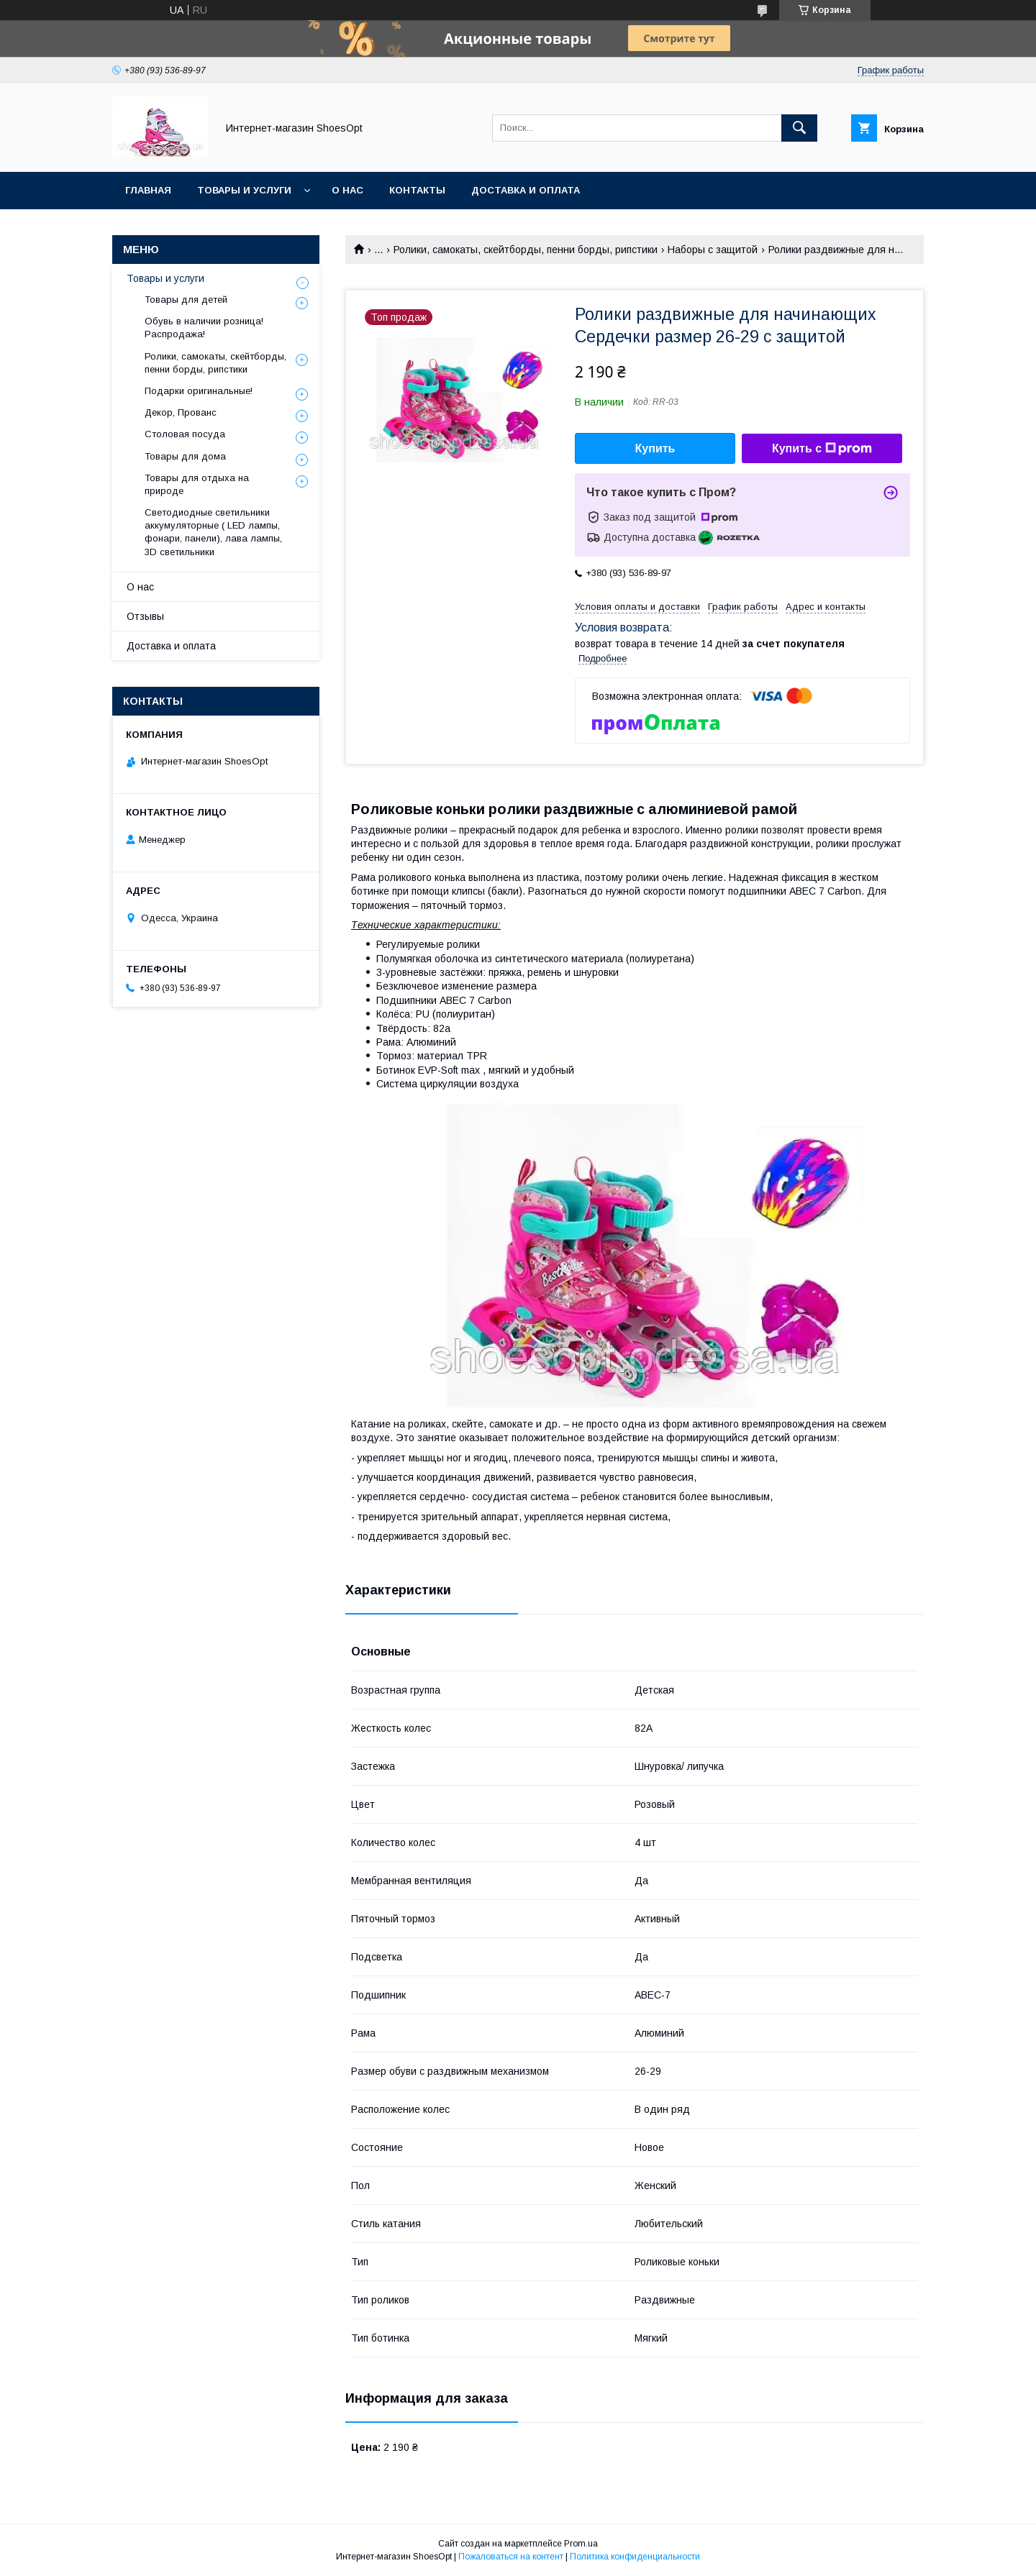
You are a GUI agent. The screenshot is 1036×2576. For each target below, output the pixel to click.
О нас (347, 190)
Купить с (822, 448)
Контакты (417, 190)
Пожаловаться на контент (510, 2557)
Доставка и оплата (525, 190)
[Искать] (799, 128)
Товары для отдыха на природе (197, 484)
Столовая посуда (185, 434)
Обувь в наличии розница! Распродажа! (204, 327)
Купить (655, 448)
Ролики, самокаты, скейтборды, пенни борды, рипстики (526, 249)
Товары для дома (185, 456)
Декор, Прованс (181, 412)
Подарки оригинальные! (199, 390)
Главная (148, 190)
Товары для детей (186, 299)
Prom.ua (581, 2544)
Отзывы (145, 616)
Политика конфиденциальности (635, 2557)
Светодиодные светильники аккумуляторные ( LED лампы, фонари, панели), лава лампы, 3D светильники (213, 532)
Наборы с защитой (713, 249)
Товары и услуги (244, 190)
